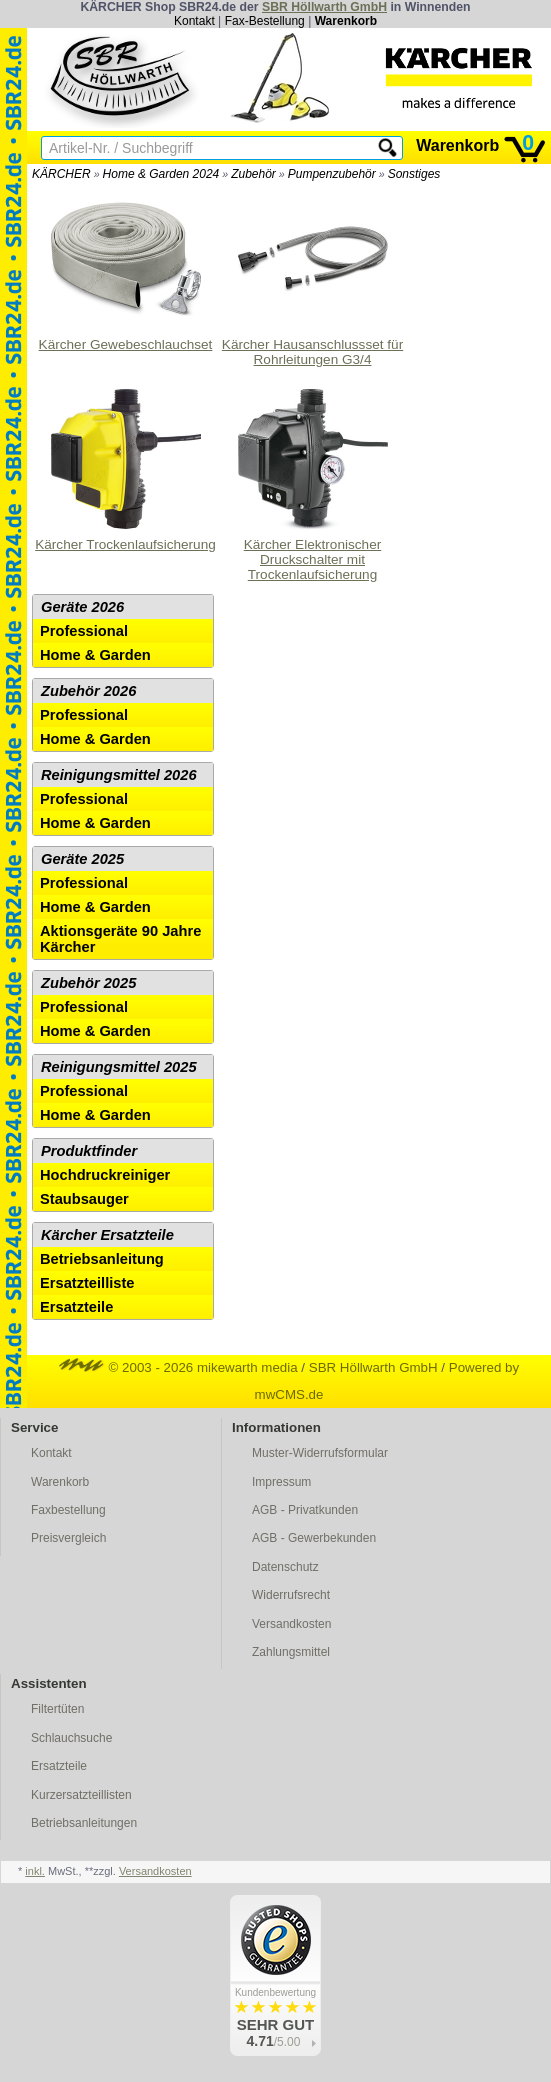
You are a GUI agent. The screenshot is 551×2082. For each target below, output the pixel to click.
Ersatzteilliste (87, 1283)
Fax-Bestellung (265, 21)
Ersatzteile (76, 1307)
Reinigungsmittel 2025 (119, 1067)
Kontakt (194, 21)
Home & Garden (95, 655)
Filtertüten (57, 1709)
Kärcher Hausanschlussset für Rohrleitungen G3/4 (312, 275)
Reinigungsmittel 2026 (119, 775)
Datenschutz (285, 1567)
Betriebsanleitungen (84, 1823)
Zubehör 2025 (88, 983)
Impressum (281, 1482)
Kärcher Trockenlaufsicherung (125, 468)
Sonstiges (414, 174)
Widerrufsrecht (291, 1595)
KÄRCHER (61, 174)
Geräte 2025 (82, 859)
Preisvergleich (68, 1538)
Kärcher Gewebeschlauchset (126, 268)
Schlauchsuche (71, 1738)
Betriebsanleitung (102, 1259)
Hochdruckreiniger (105, 1175)
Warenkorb (346, 21)
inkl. (35, 1871)
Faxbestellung (68, 1510)
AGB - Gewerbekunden (314, 1538)
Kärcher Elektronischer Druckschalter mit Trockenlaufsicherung (313, 483)
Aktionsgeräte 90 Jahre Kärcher (120, 939)
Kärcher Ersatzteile (107, 1235)
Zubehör (253, 174)
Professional (84, 631)
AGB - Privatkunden (305, 1510)
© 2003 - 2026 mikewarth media (178, 1367)
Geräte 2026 (82, 607)
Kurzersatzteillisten (81, 1795)
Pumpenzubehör (332, 174)
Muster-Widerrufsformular (320, 1453)
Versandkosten (291, 1624)
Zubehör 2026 (88, 691)
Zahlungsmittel (291, 1652)
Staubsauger (84, 1199)
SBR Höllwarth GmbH (324, 7)
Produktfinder (89, 1151)
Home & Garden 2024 (161, 174)
